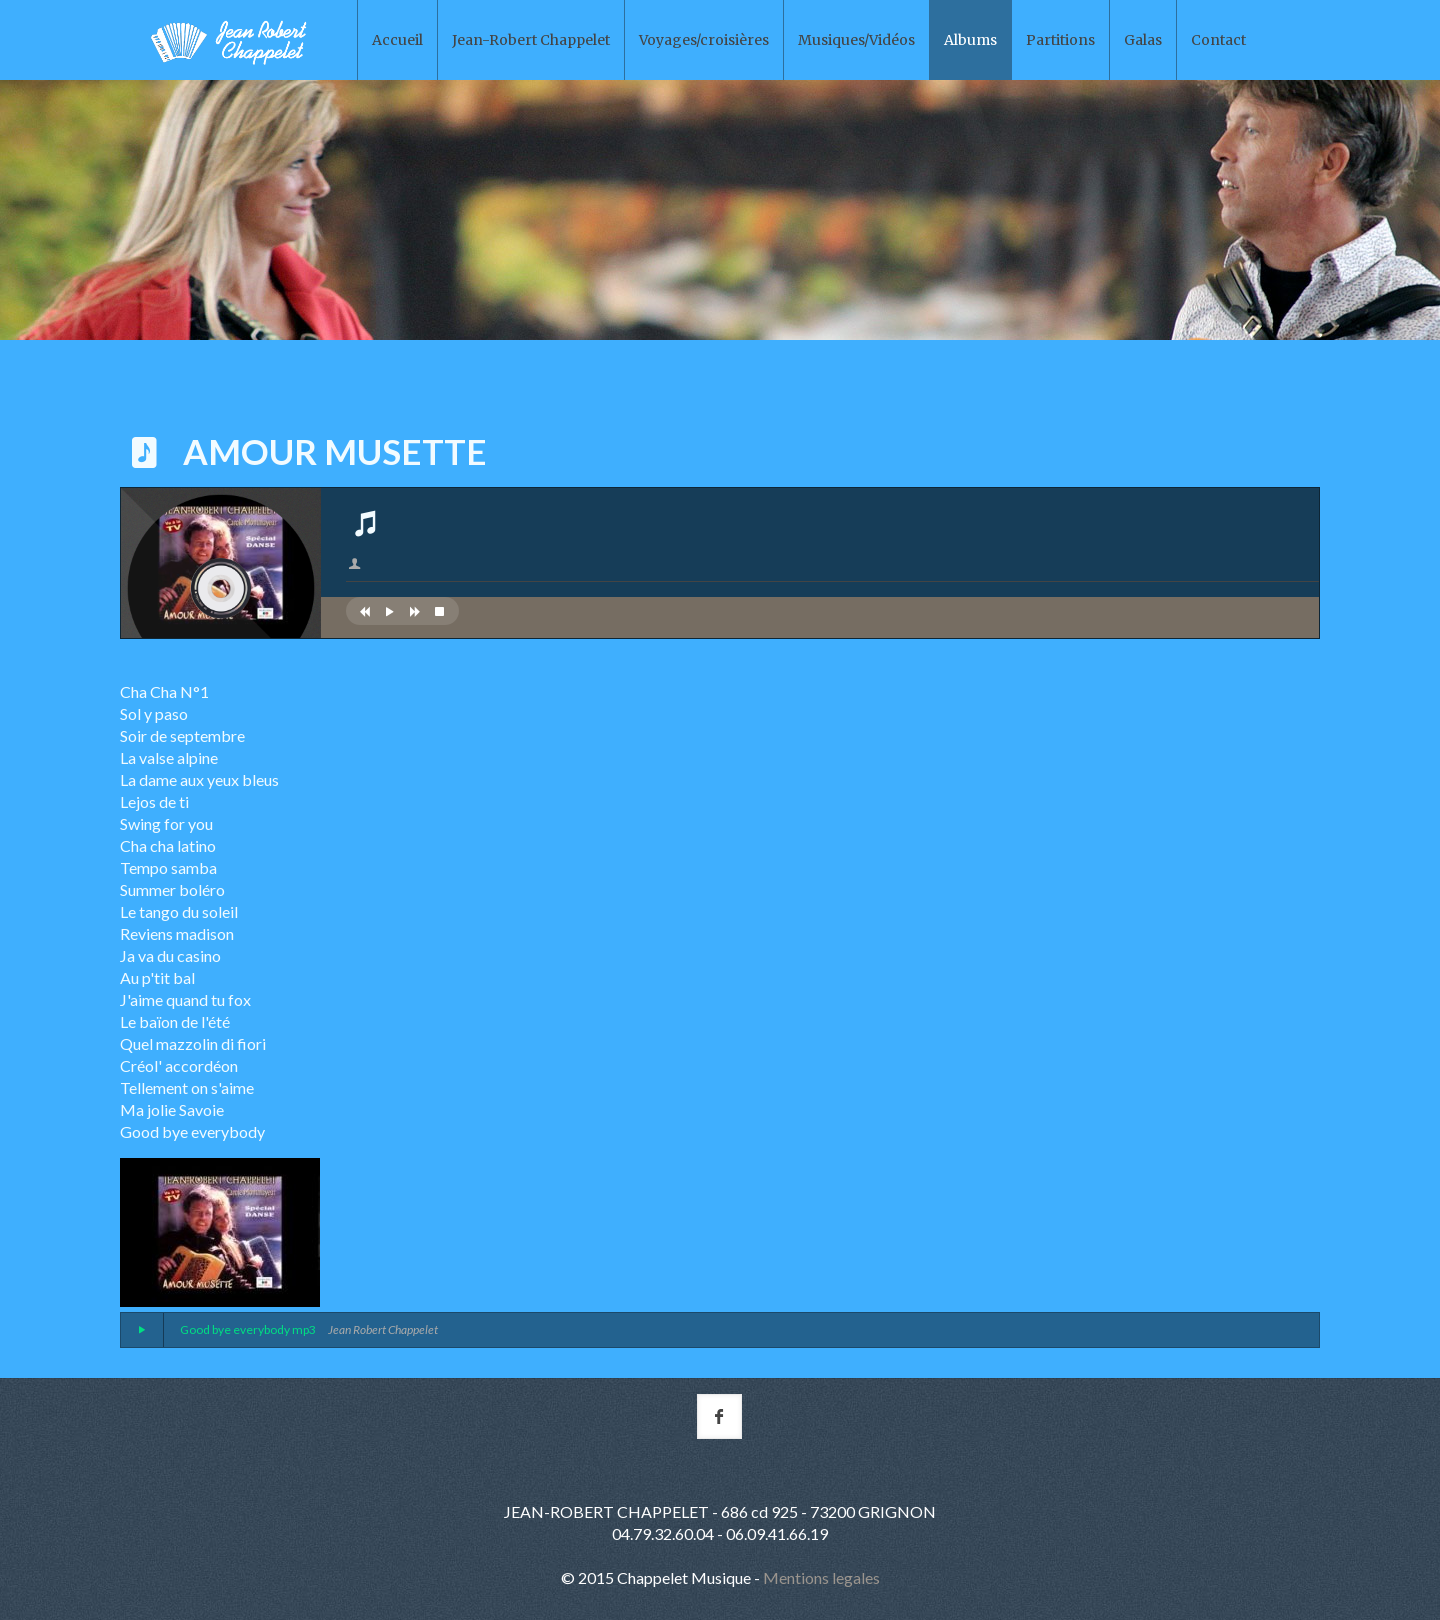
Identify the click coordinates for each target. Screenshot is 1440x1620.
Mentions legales (821, 1577)
